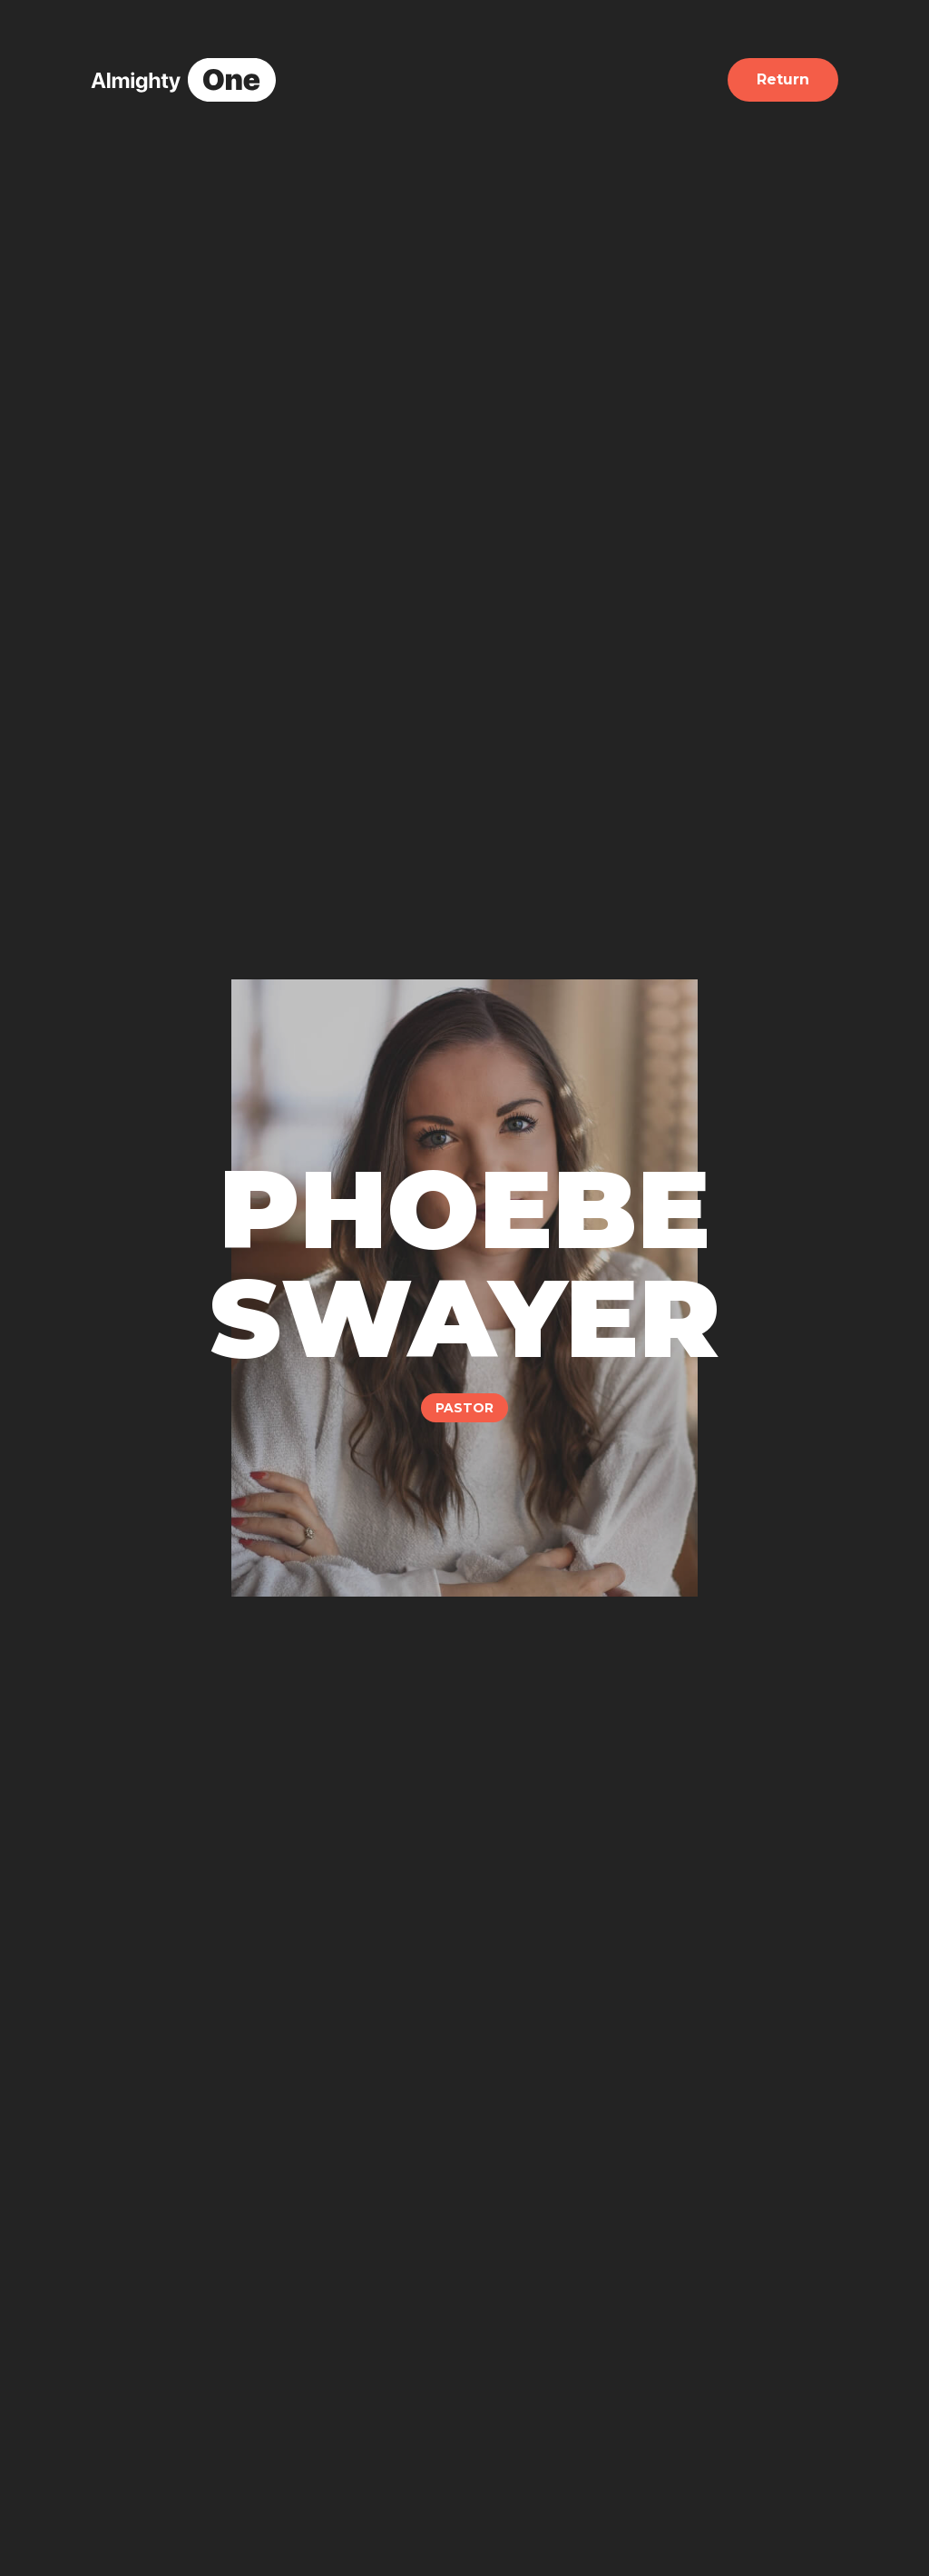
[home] (183, 80)
